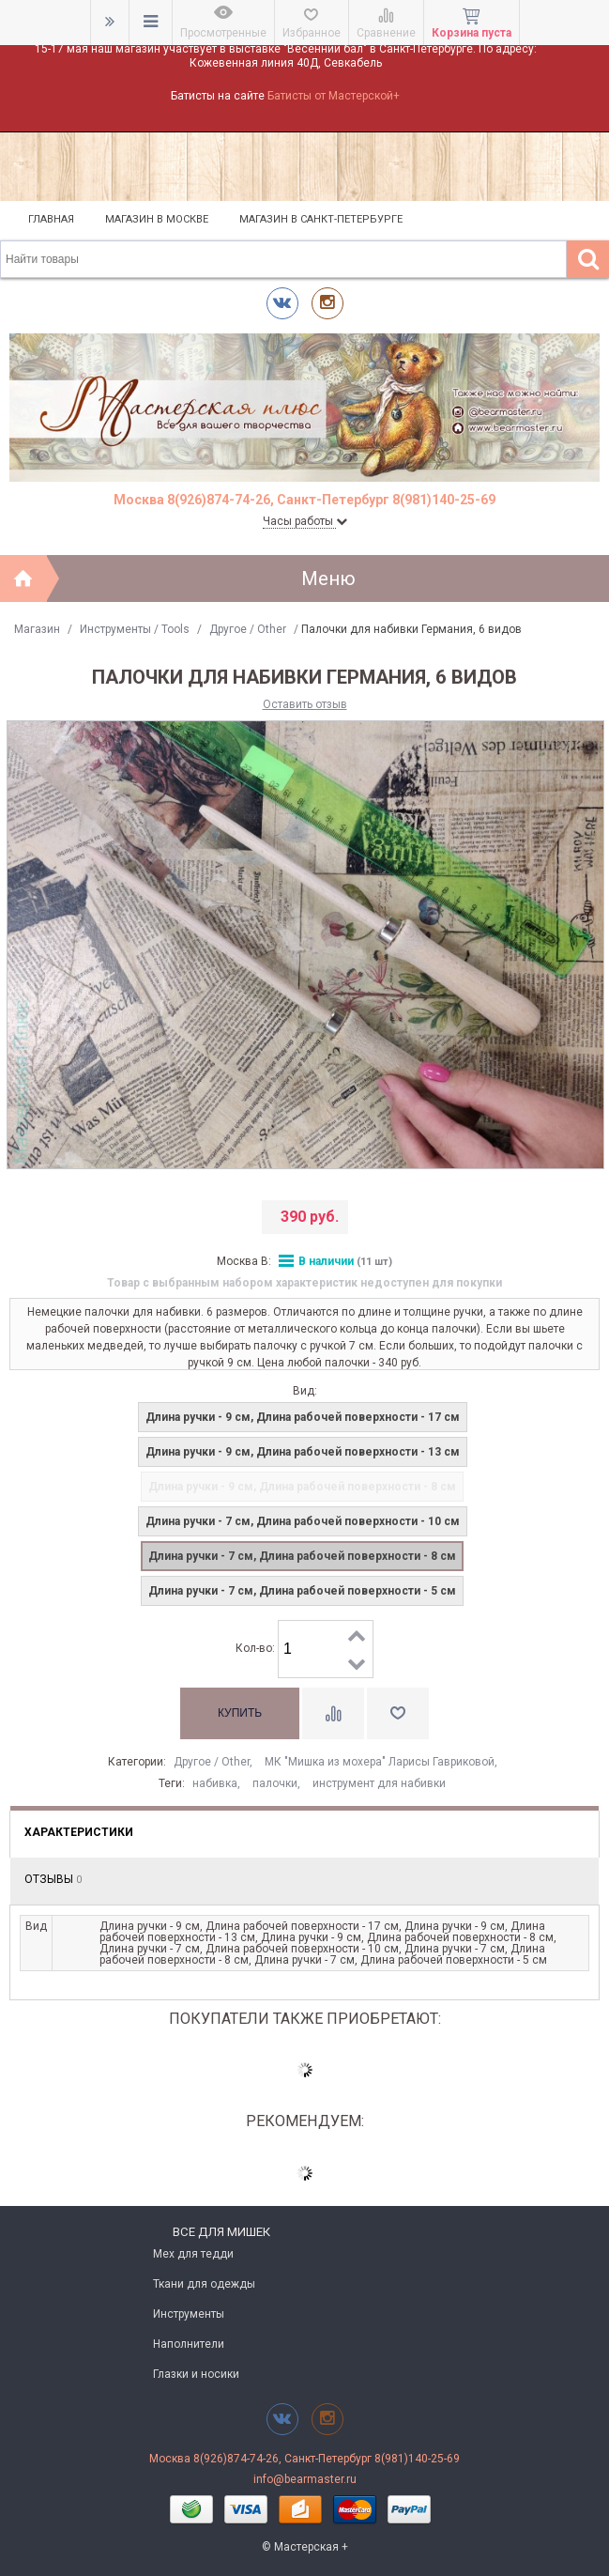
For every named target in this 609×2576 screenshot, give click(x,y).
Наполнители (188, 2344)
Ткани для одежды (204, 2284)
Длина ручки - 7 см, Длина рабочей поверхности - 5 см (302, 1590)
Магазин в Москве (156, 219)
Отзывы (53, 1879)
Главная (51, 219)
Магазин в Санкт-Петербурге (321, 219)
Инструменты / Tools (135, 629)
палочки (274, 1783)
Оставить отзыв (305, 704)
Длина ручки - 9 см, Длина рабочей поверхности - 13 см (302, 1451)
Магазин (37, 629)
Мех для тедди (193, 2253)
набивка (214, 1783)
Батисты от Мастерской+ (333, 95)
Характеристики (78, 1832)
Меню (328, 578)
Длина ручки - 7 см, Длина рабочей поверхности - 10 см (302, 1521)
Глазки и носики (196, 2374)
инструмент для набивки (379, 1783)
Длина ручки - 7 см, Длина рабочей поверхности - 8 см (302, 1556)
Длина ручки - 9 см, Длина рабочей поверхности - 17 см (302, 1417)
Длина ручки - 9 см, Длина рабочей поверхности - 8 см (302, 1486)
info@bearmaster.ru (305, 2479)
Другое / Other (247, 629)
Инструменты (188, 2314)
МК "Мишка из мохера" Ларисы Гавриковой (380, 1761)
